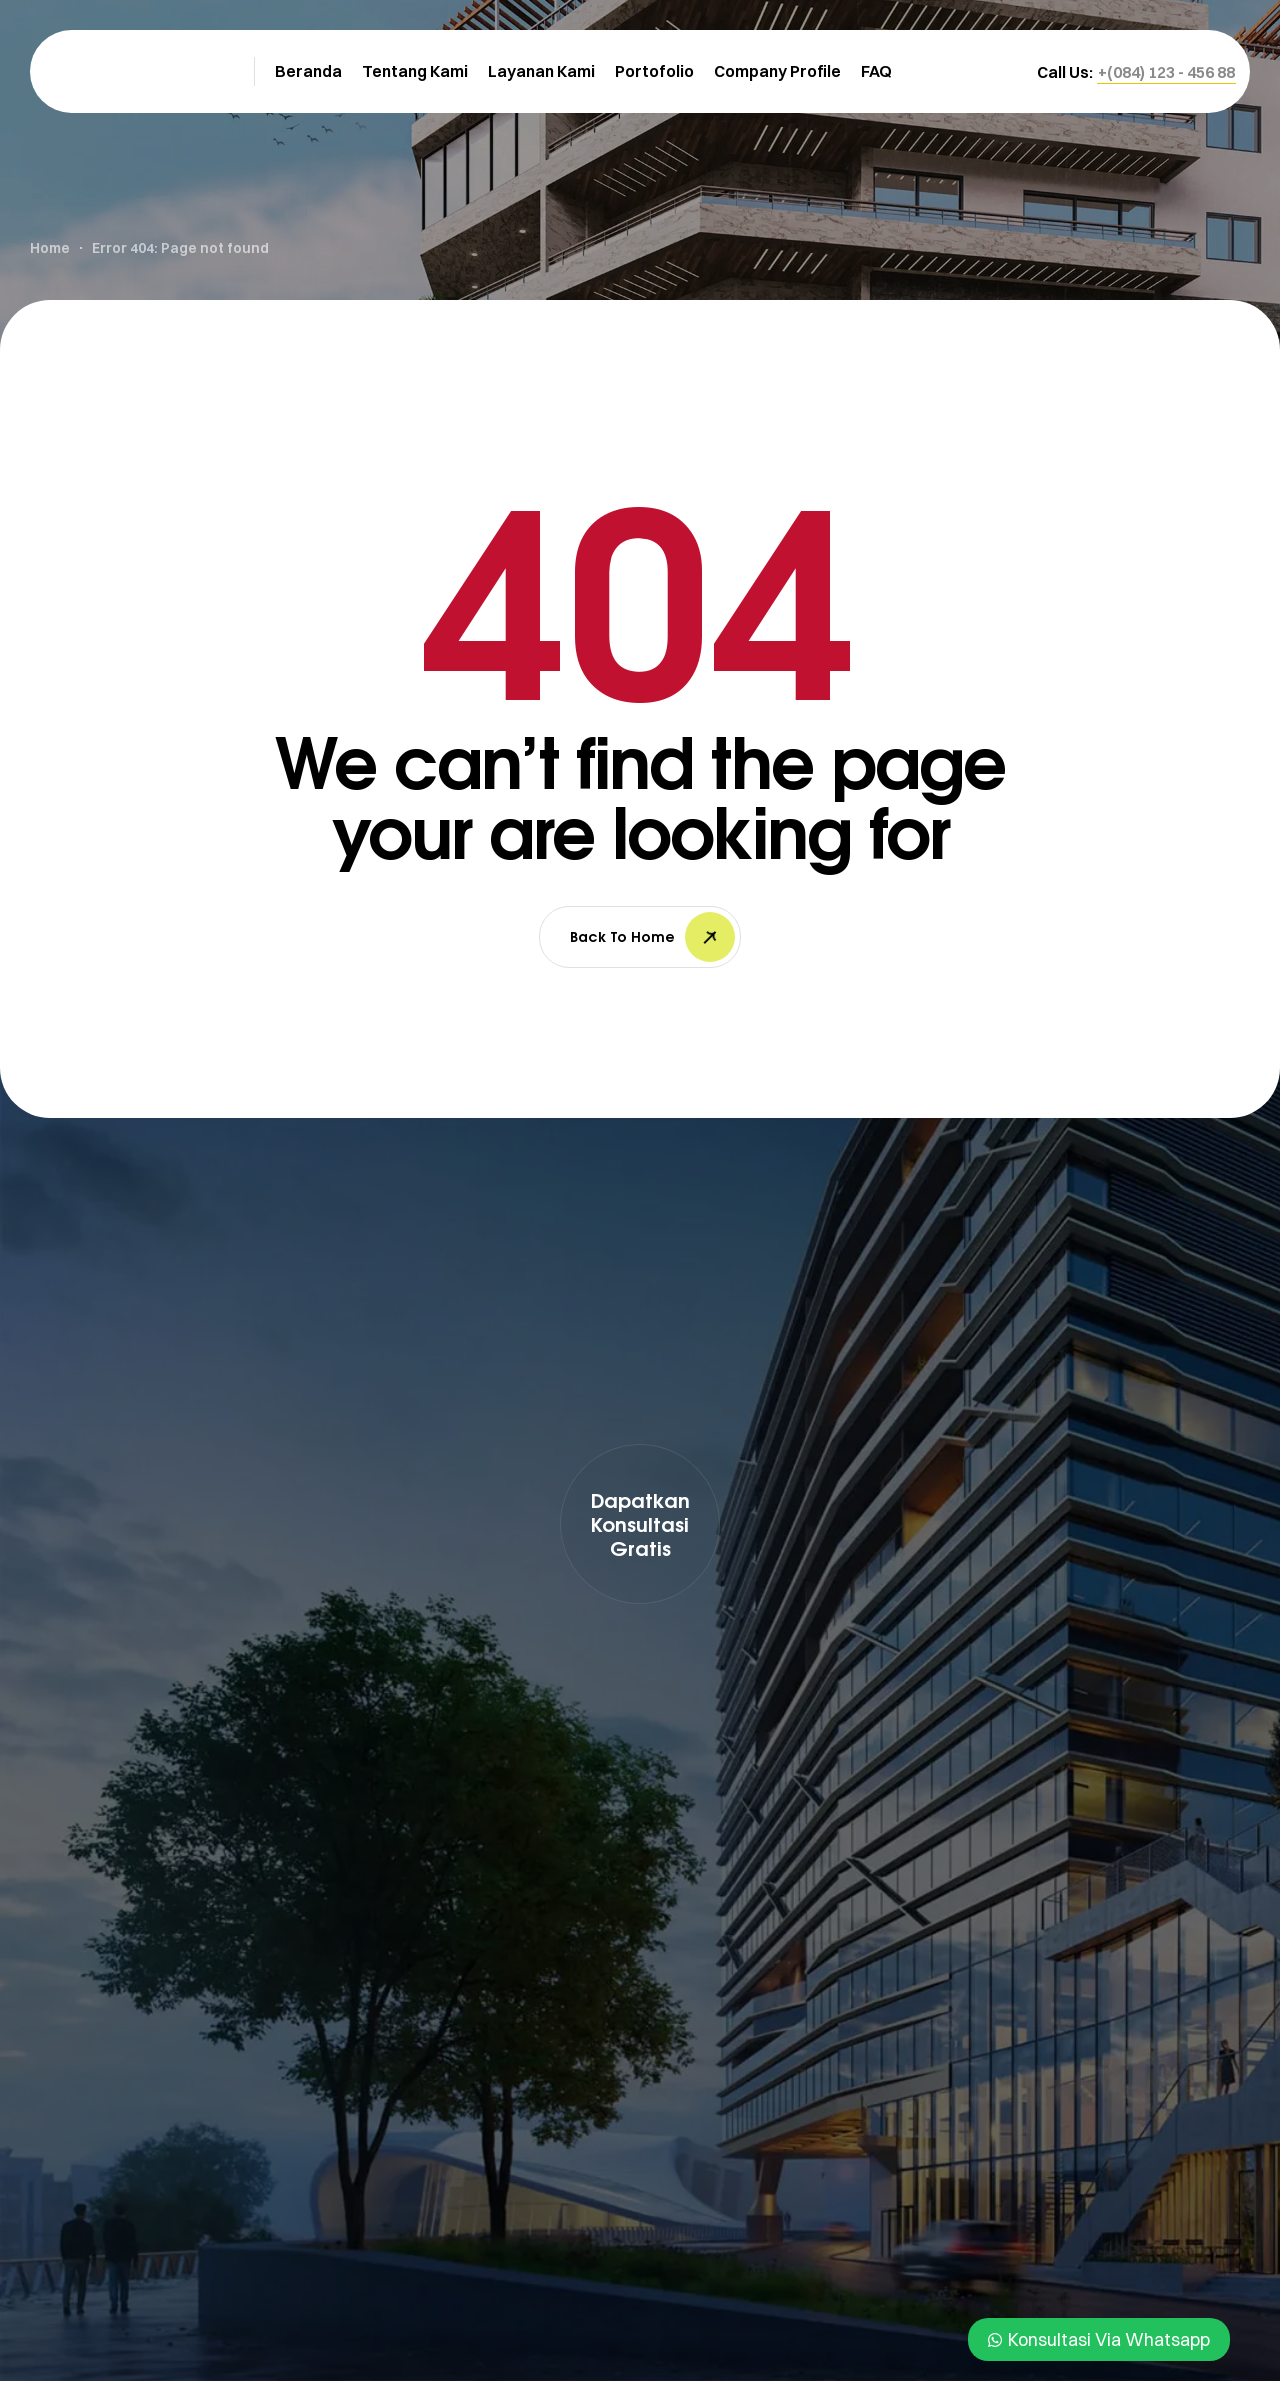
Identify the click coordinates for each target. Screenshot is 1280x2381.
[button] (1166, 72)
